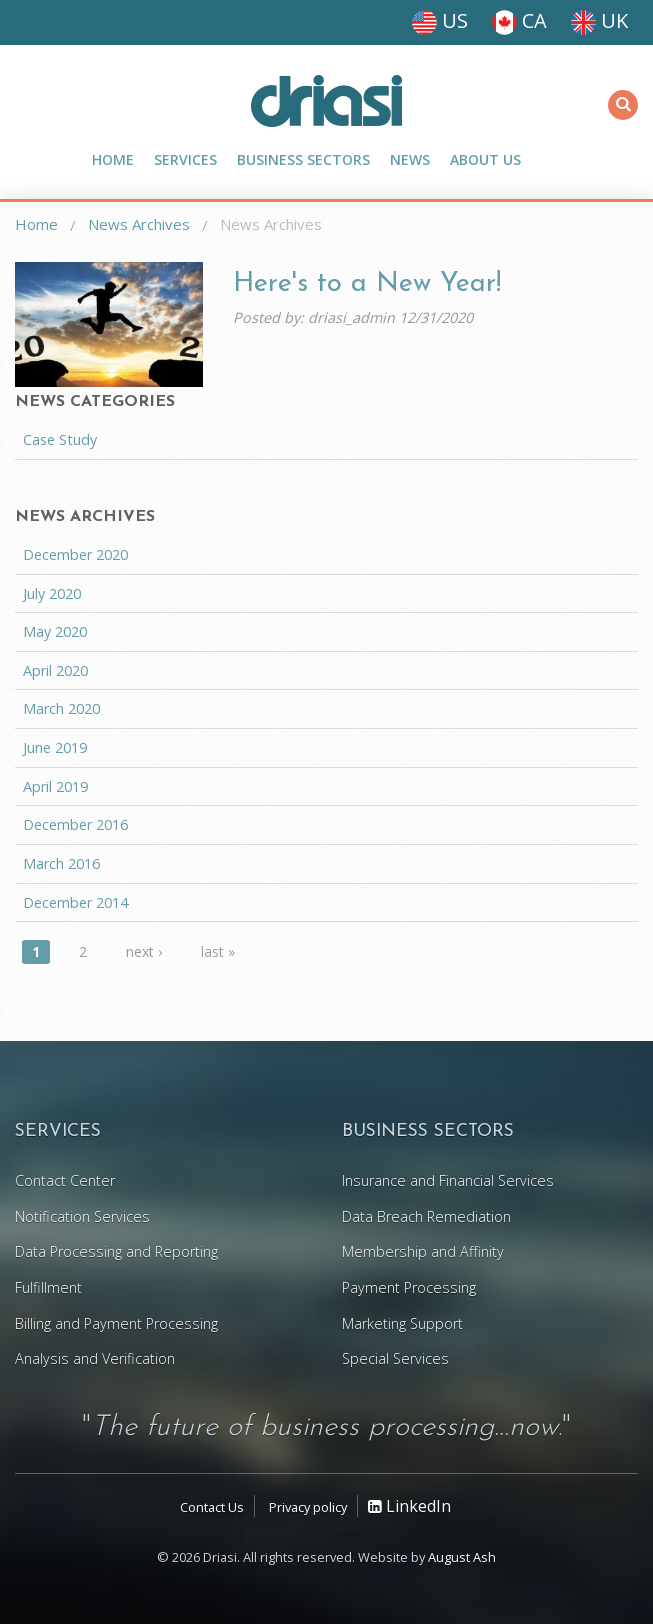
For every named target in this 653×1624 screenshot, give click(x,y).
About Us (485, 159)
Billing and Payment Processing (116, 1323)
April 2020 (55, 670)
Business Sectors (303, 159)
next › (144, 951)
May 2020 (55, 631)
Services (185, 159)
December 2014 (75, 902)
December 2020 (75, 554)
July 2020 (52, 593)
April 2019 (55, 786)
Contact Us (212, 1507)
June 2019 (55, 747)
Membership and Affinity (423, 1251)
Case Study (60, 439)
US (440, 20)
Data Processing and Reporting (116, 1251)
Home (113, 159)
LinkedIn (409, 1506)
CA (519, 20)
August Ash (462, 1557)
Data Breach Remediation (426, 1216)
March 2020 (61, 708)
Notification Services (82, 1216)
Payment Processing (409, 1287)
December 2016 (75, 824)
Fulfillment (48, 1287)
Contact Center (65, 1180)
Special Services (395, 1358)
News (410, 159)
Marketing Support (402, 1323)
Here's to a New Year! (367, 284)
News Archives (139, 224)
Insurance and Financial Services (448, 1180)
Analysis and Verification (95, 1358)
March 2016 (61, 863)
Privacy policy (308, 1507)
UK (599, 20)
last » (218, 951)
